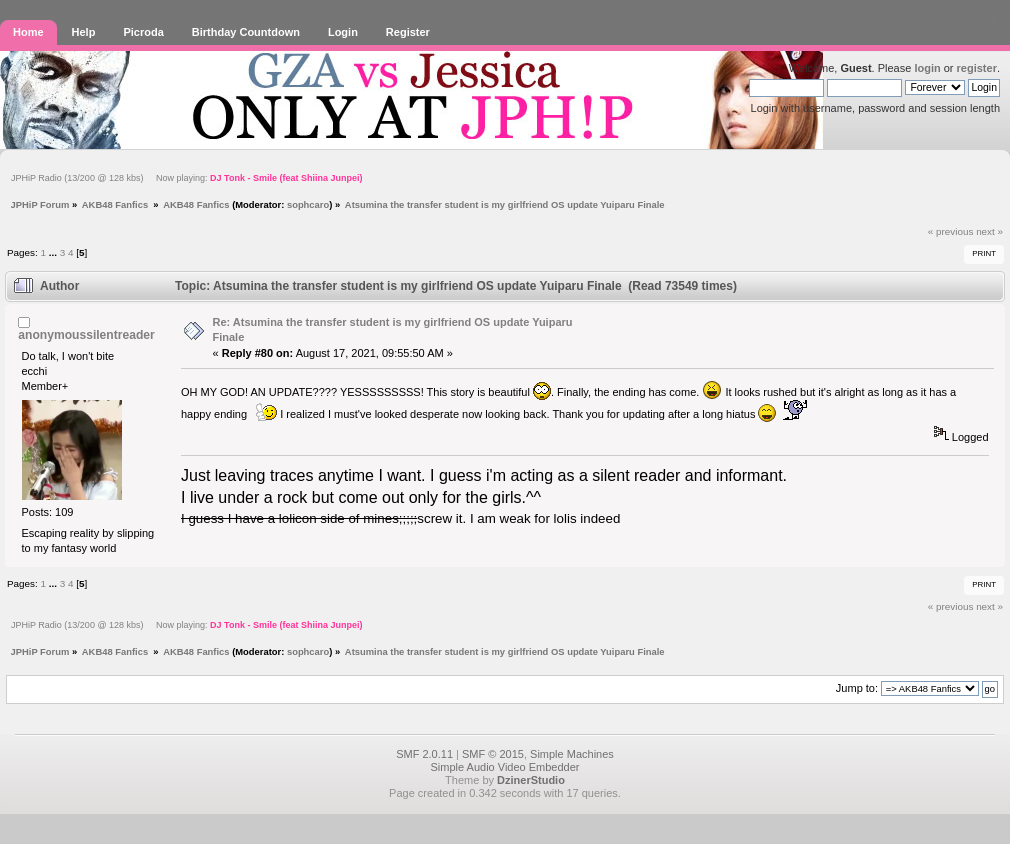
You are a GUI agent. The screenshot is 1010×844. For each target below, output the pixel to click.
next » (989, 231)
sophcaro (308, 204)
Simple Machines (572, 754)
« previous (951, 231)
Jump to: (857, 688)
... (54, 252)
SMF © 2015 (493, 754)
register (977, 68)
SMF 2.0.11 (424, 754)
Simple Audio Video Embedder (504, 767)
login (927, 68)
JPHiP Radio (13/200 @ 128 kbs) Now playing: (186, 178)
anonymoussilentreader (86, 335)
